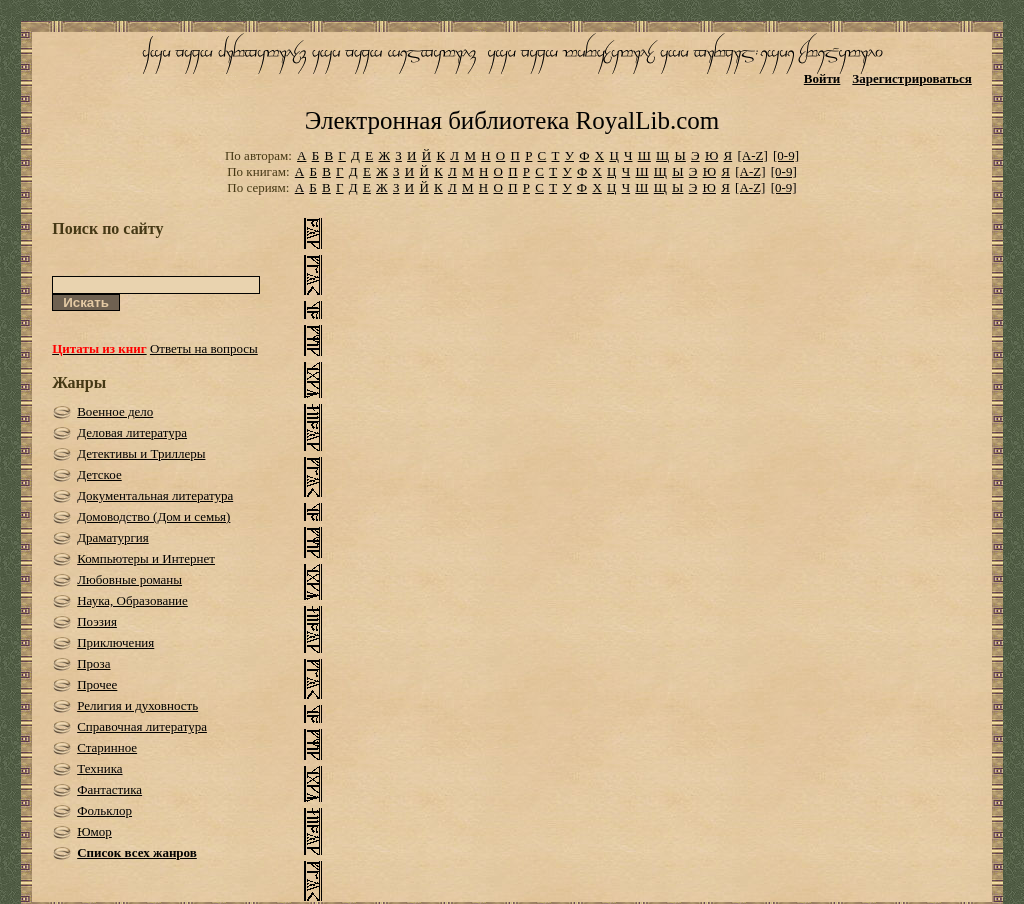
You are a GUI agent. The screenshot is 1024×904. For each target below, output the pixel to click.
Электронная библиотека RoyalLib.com (512, 120)
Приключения (115, 642)
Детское (99, 474)
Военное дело (115, 411)
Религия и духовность (137, 705)
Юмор (94, 831)
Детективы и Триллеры (141, 453)
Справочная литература (142, 726)
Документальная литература (155, 495)
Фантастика (109, 789)
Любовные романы (129, 579)
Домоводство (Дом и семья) (153, 516)
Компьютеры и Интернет (146, 558)
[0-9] (786, 155)
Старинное (107, 747)
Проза (93, 663)
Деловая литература (132, 432)
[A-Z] (752, 155)
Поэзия (97, 621)
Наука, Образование (132, 600)
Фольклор (104, 810)
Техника (99, 768)
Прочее (97, 684)
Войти (822, 78)
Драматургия (113, 537)
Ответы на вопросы (204, 348)
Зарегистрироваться (911, 78)
